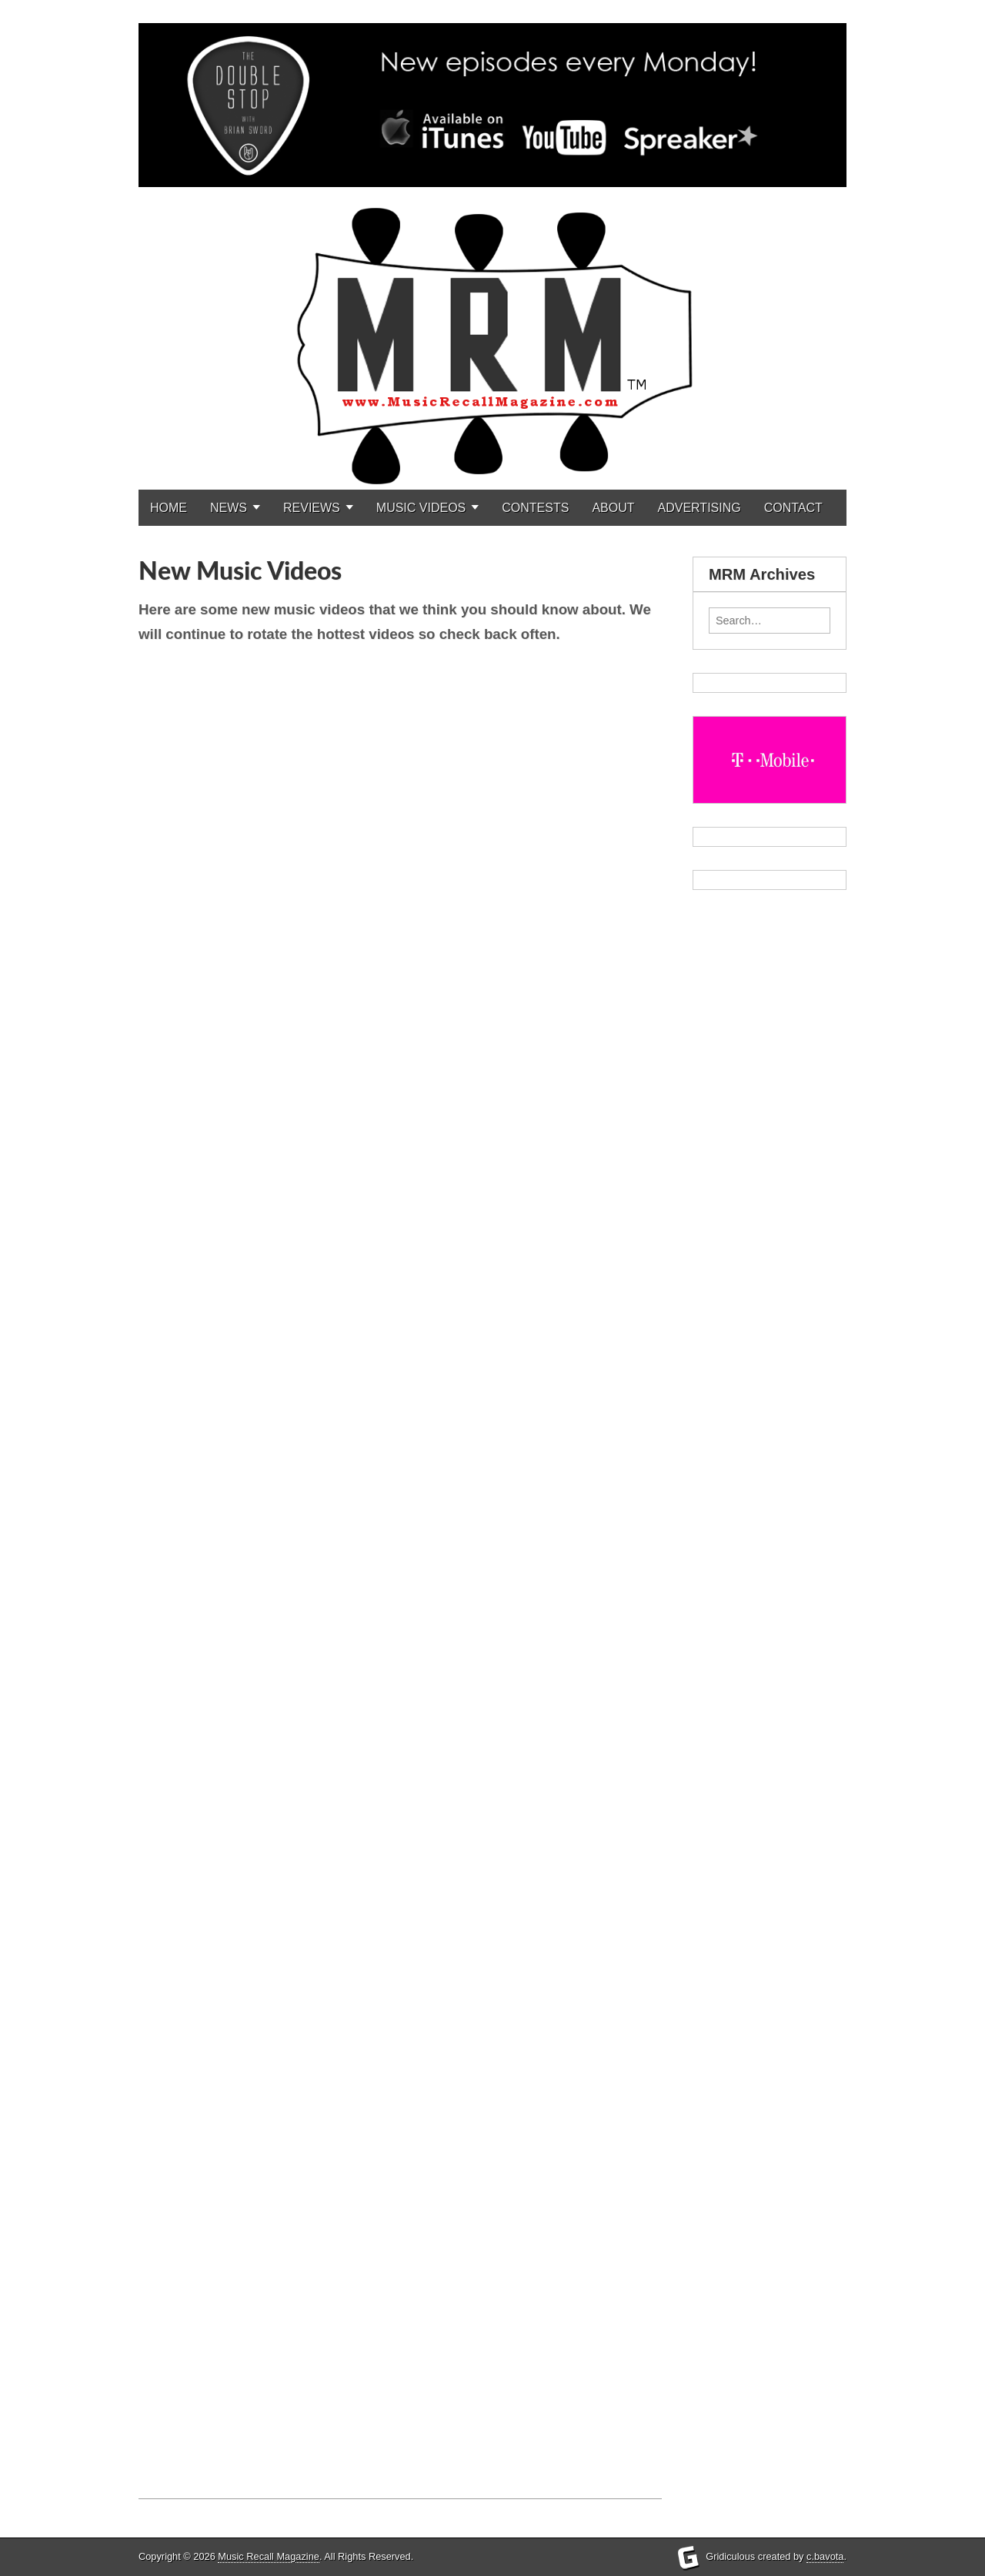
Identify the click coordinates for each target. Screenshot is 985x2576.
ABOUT (613, 507)
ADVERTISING (699, 507)
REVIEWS (311, 507)
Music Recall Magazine (268, 2556)
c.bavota (824, 2556)
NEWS (228, 507)
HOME (168, 507)
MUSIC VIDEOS (421, 507)
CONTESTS (535, 507)
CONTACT (793, 507)
